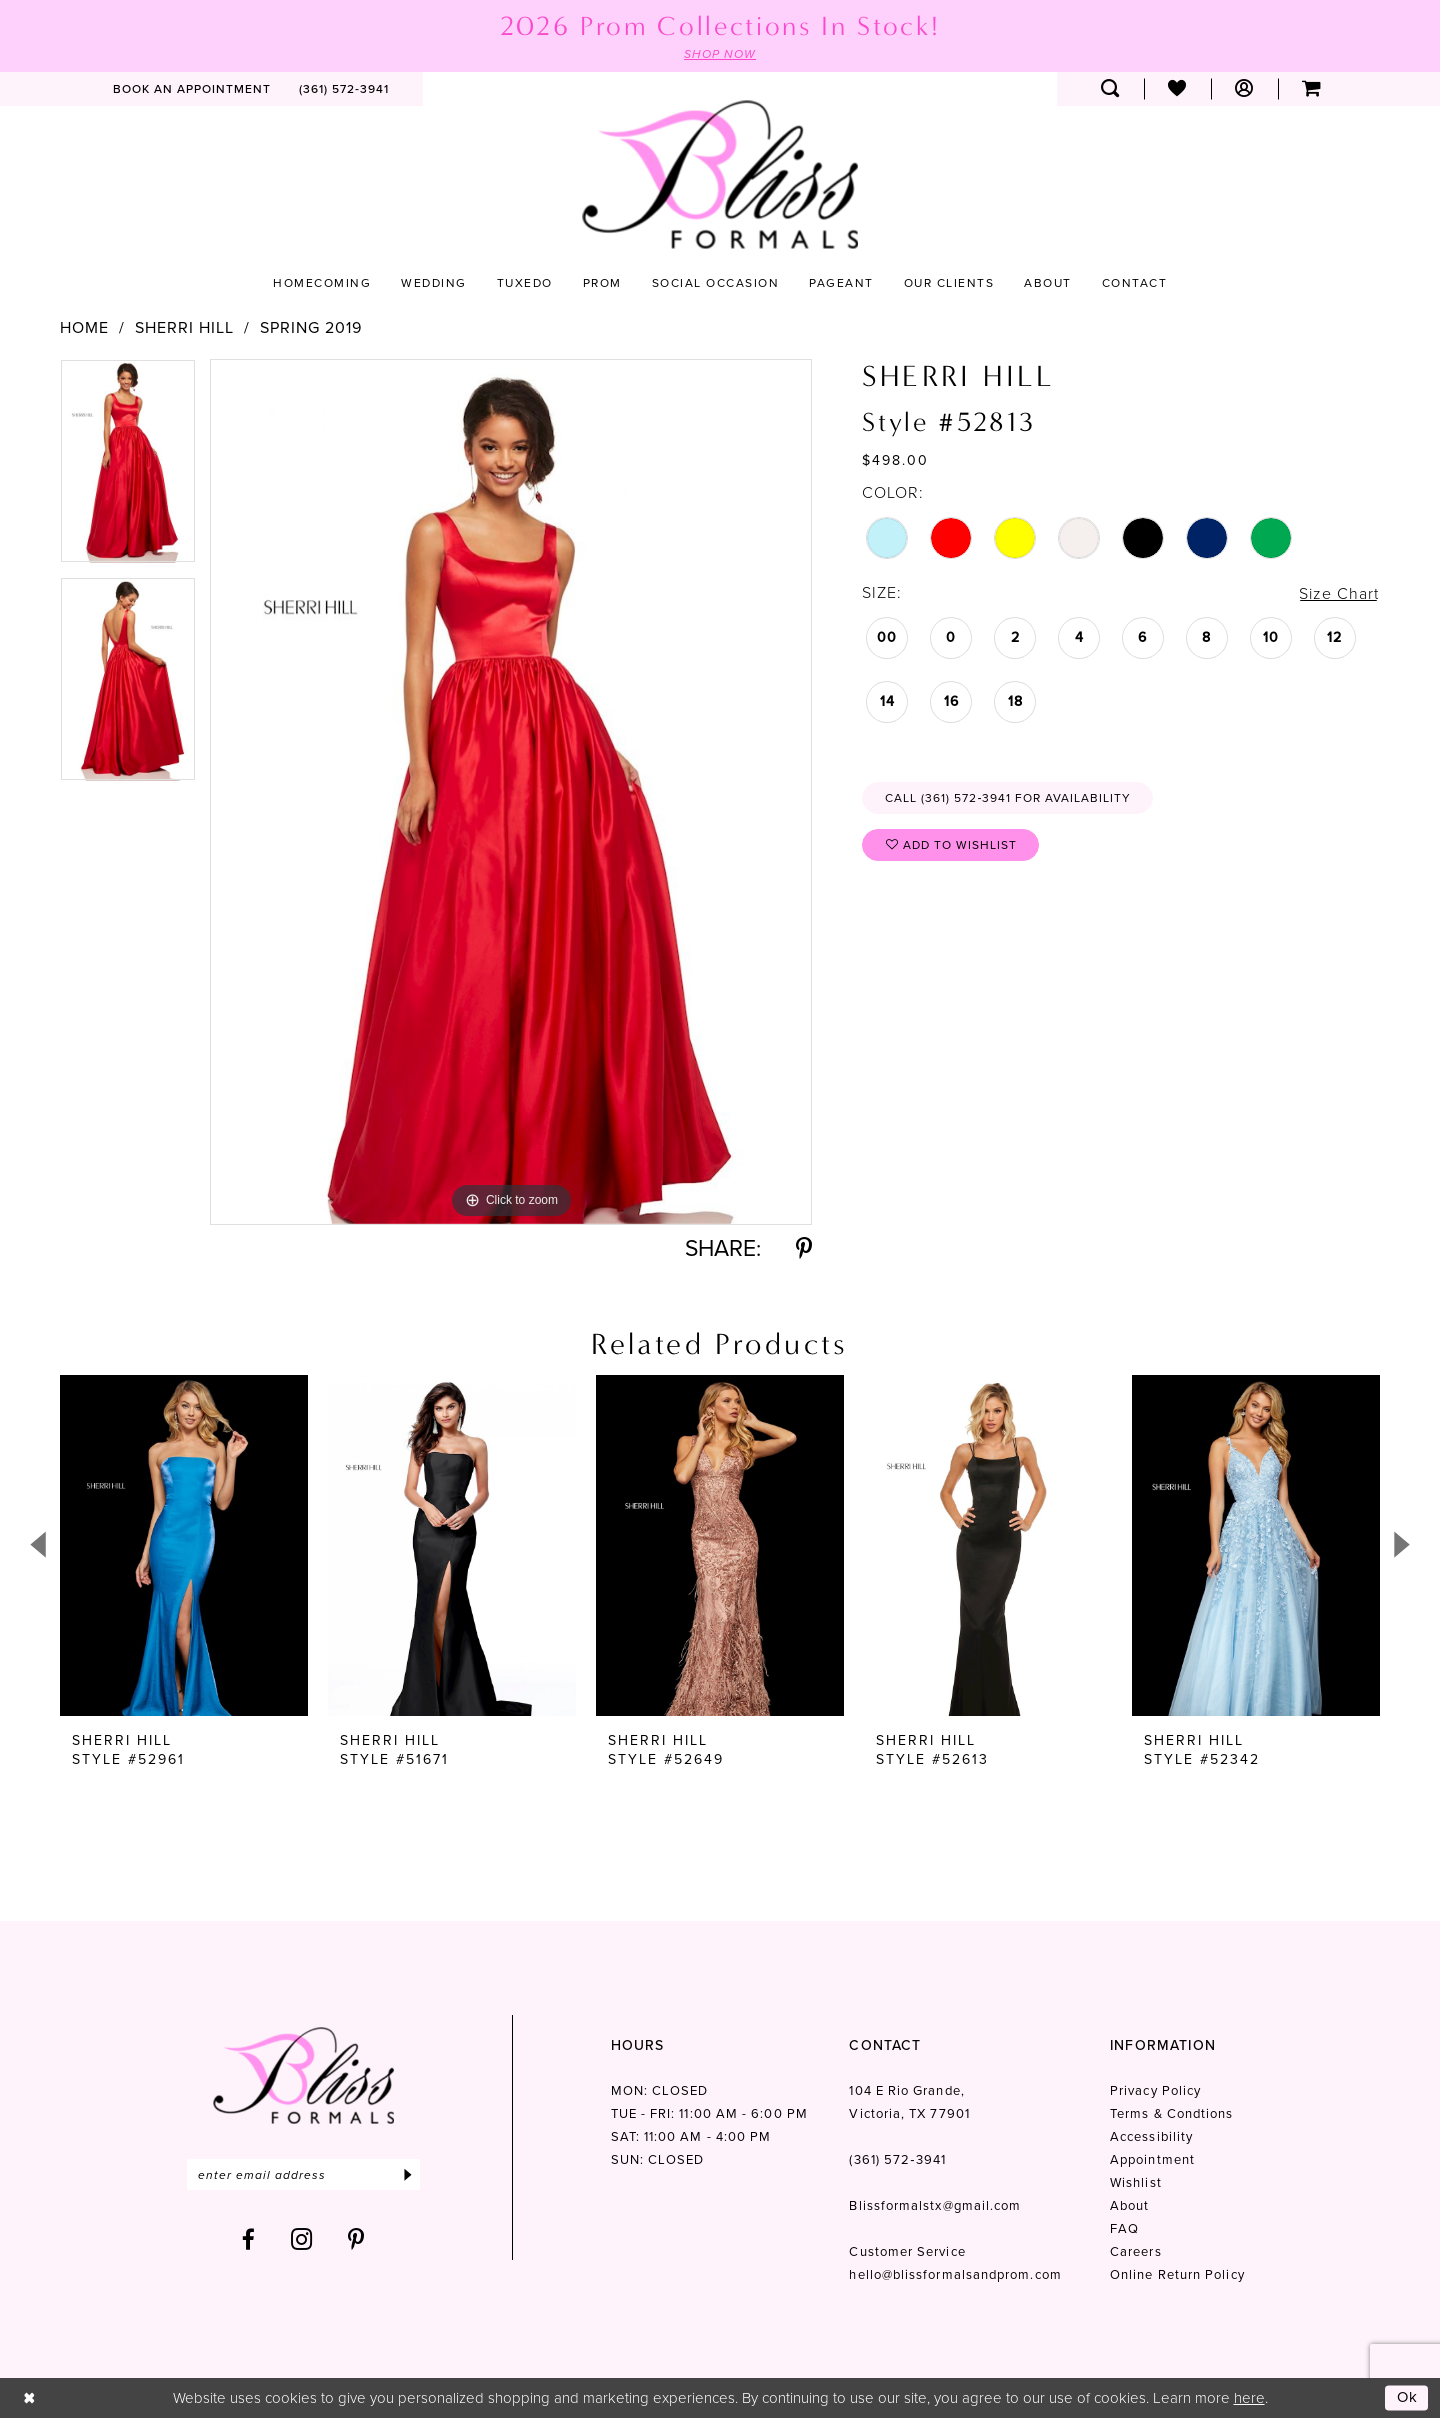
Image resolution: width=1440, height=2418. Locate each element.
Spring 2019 (311, 328)
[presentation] (184, 1545)
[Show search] (1110, 89)
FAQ (1124, 2202)
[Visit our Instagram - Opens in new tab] (302, 2213)
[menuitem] (192, 89)
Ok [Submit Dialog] (1408, 2397)
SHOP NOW (720, 54)
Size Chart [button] (1339, 593)
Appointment (1152, 2133)
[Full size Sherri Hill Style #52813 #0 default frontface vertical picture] (511, 791)
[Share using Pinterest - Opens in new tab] (804, 1248)
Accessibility (1151, 2110)
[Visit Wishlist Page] (1177, 89)
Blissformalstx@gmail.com (935, 2179)
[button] (1244, 89)
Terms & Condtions (1171, 2087)
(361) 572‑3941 (897, 2133)
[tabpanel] (128, 468)
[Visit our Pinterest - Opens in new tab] (356, 2213)
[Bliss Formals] (720, 174)
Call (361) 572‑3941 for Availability (1008, 798)
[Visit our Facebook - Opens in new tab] (249, 2213)
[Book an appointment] (192, 89)
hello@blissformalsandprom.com (955, 2248)
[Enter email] (303, 2148)
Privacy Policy (1155, 2064)
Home (84, 328)
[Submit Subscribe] (407, 2148)
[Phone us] (344, 89)
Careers (1136, 2225)
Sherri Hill (184, 328)
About (1129, 2179)
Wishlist (1136, 2156)
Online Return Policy (1177, 2248)
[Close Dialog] (29, 2397)
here (1249, 2397)
